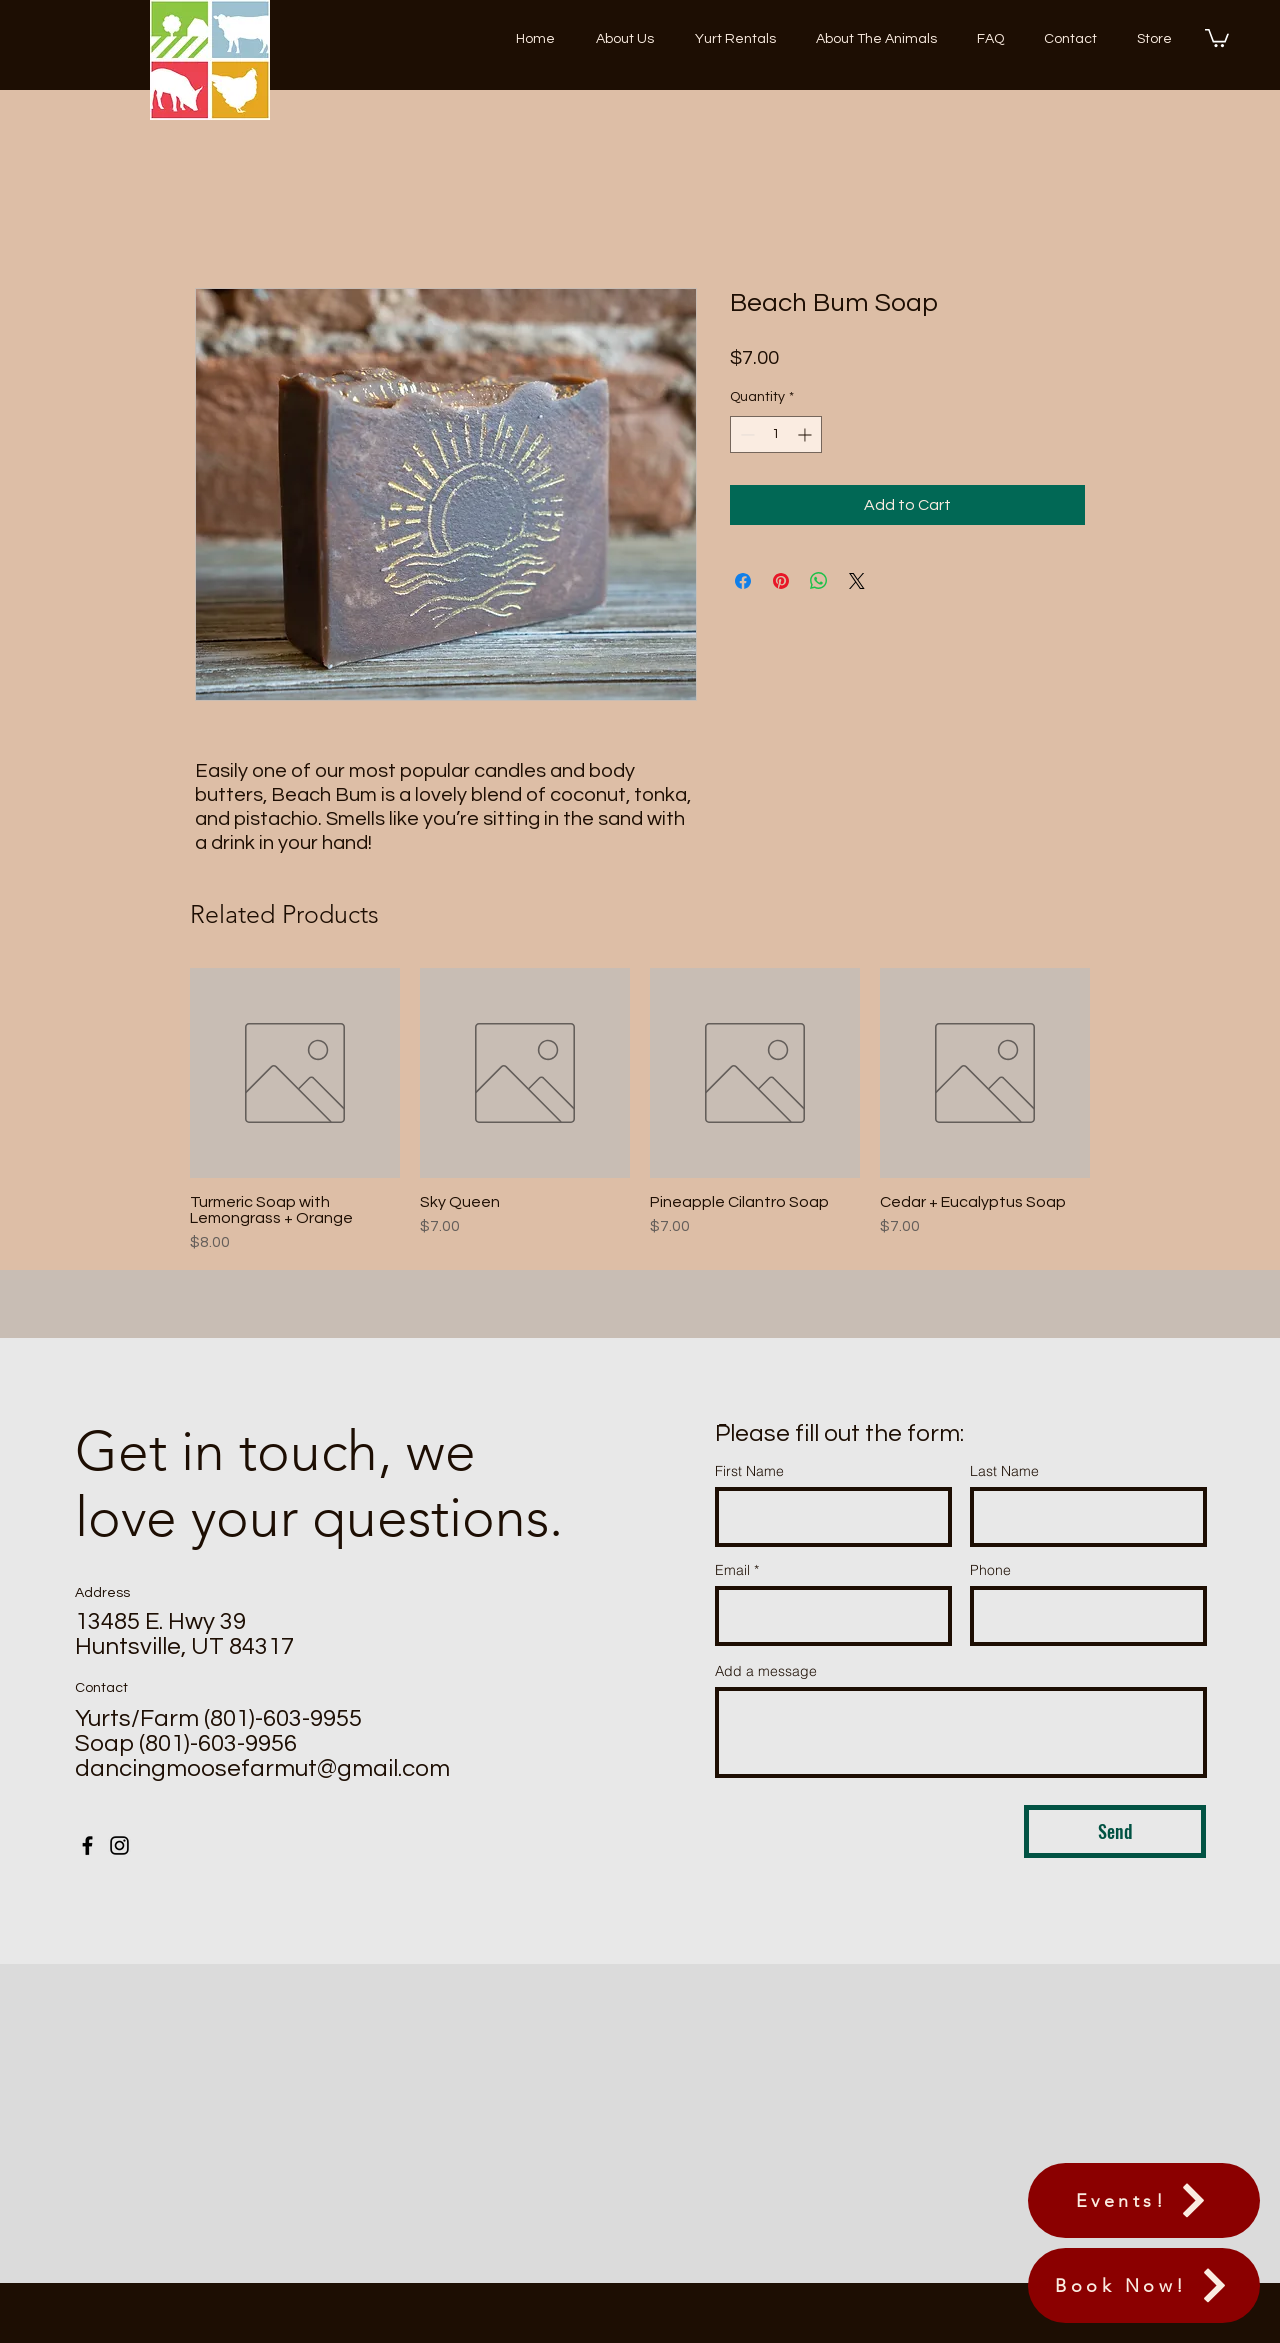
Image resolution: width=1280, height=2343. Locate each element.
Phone (990, 1570)
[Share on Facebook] (743, 581)
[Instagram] (119, 1845)
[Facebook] (87, 1845)
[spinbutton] (776, 434)
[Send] (1115, 1831)
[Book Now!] (1144, 2285)
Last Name (1004, 1471)
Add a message (766, 1671)
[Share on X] (857, 581)
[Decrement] (745, 434)
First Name (749, 1471)
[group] (640, 1111)
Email (732, 1570)
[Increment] (806, 434)
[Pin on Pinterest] (781, 581)
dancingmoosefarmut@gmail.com (262, 1768)
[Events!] (1144, 2200)
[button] (1217, 37)
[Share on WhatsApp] (819, 581)
